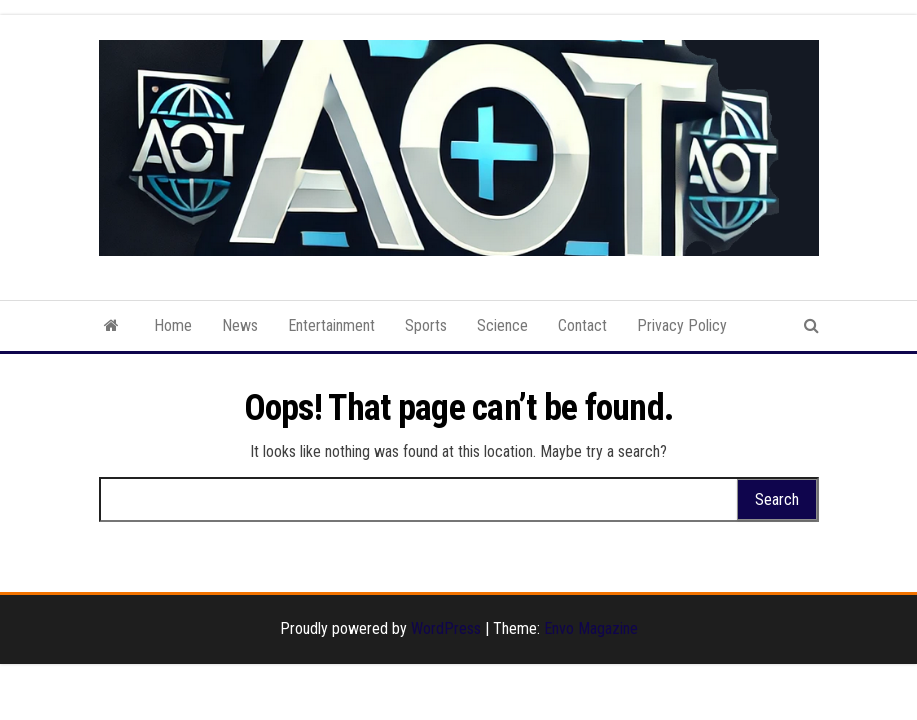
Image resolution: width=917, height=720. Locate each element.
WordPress (446, 628)
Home (173, 325)
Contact (582, 325)
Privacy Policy (682, 325)
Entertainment (331, 325)
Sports (426, 325)
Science (502, 325)
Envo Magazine (591, 628)
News (240, 325)
